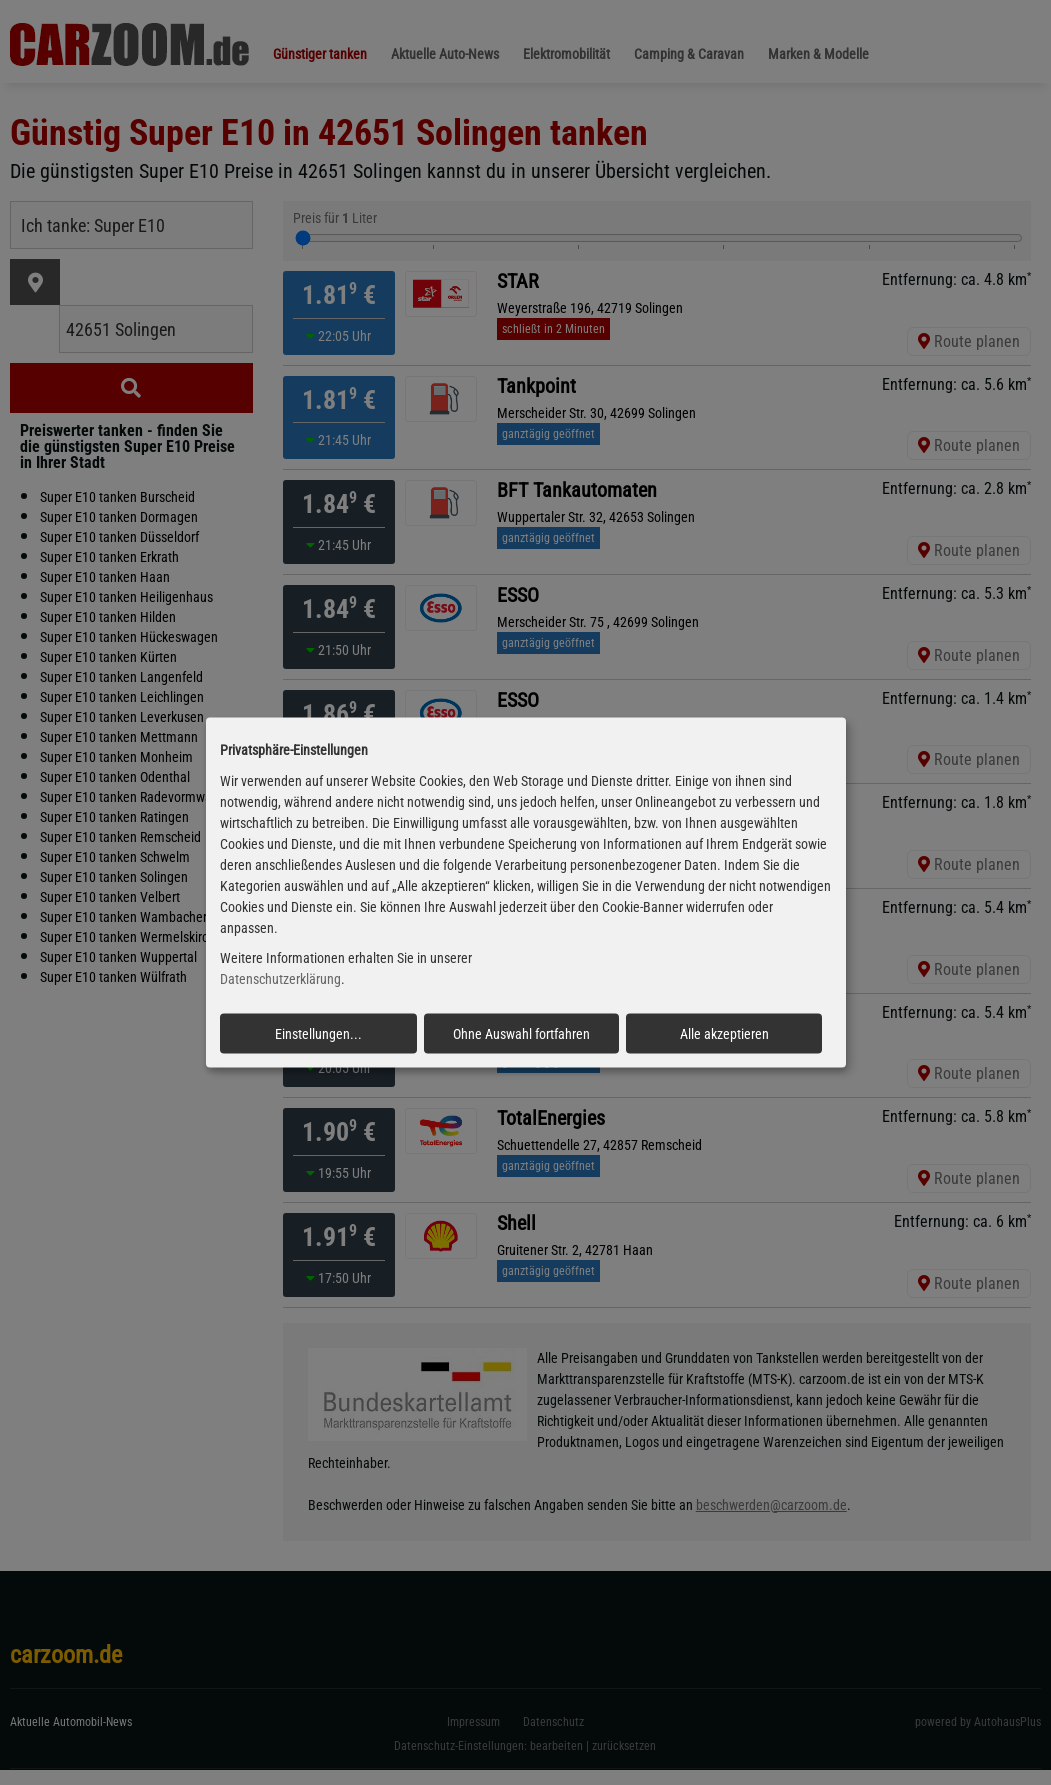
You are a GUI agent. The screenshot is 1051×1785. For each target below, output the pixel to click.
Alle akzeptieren (724, 1034)
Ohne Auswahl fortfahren (521, 1034)
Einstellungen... (318, 1034)
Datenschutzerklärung (280, 979)
